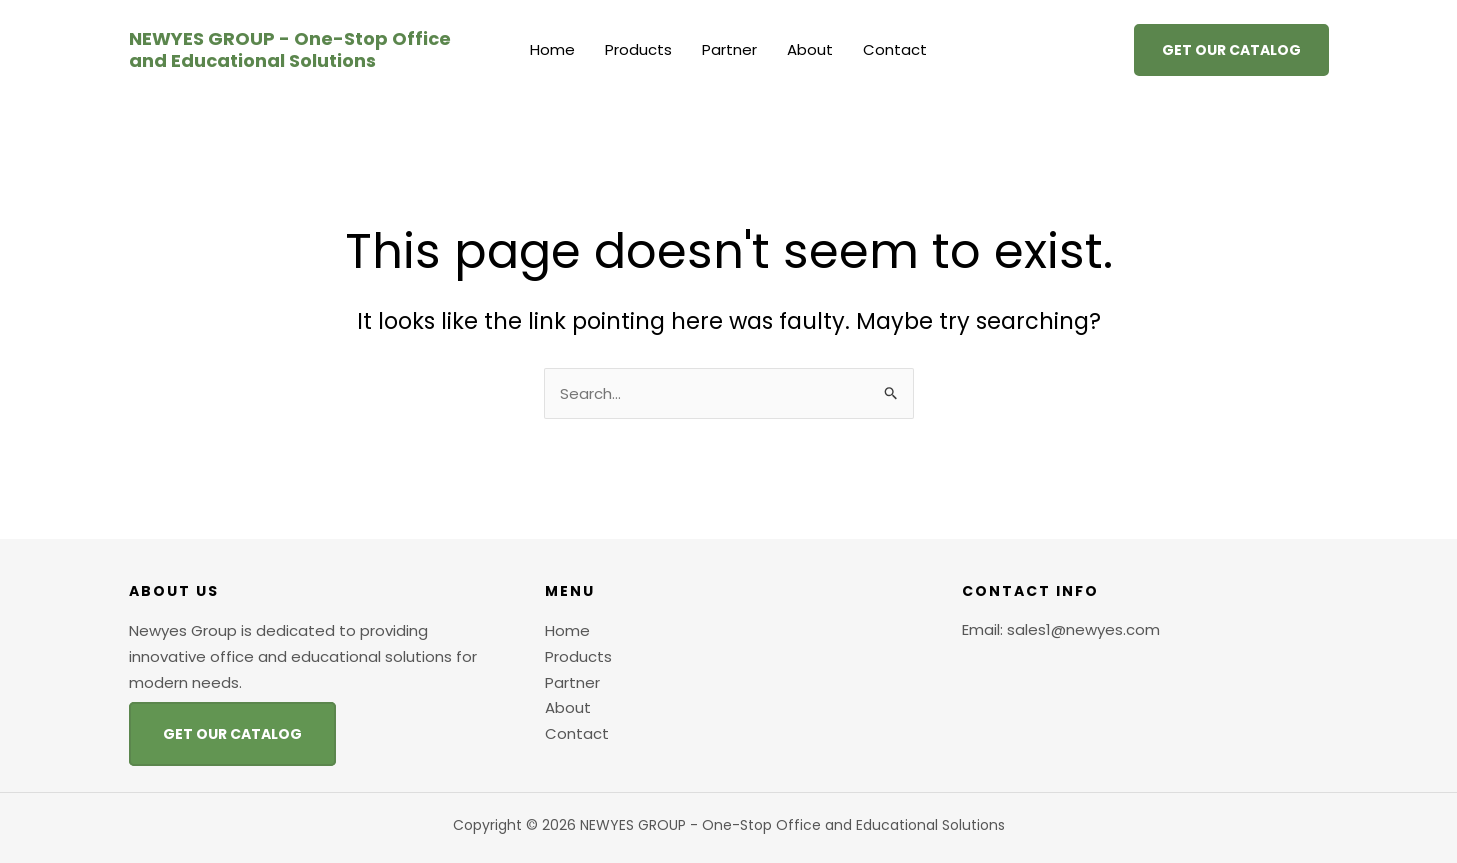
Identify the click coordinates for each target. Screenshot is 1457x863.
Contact (895, 49)
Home (552, 49)
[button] (1231, 50)
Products (638, 49)
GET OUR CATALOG (232, 734)
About (810, 49)
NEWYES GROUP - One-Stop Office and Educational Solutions (290, 49)
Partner (729, 49)
